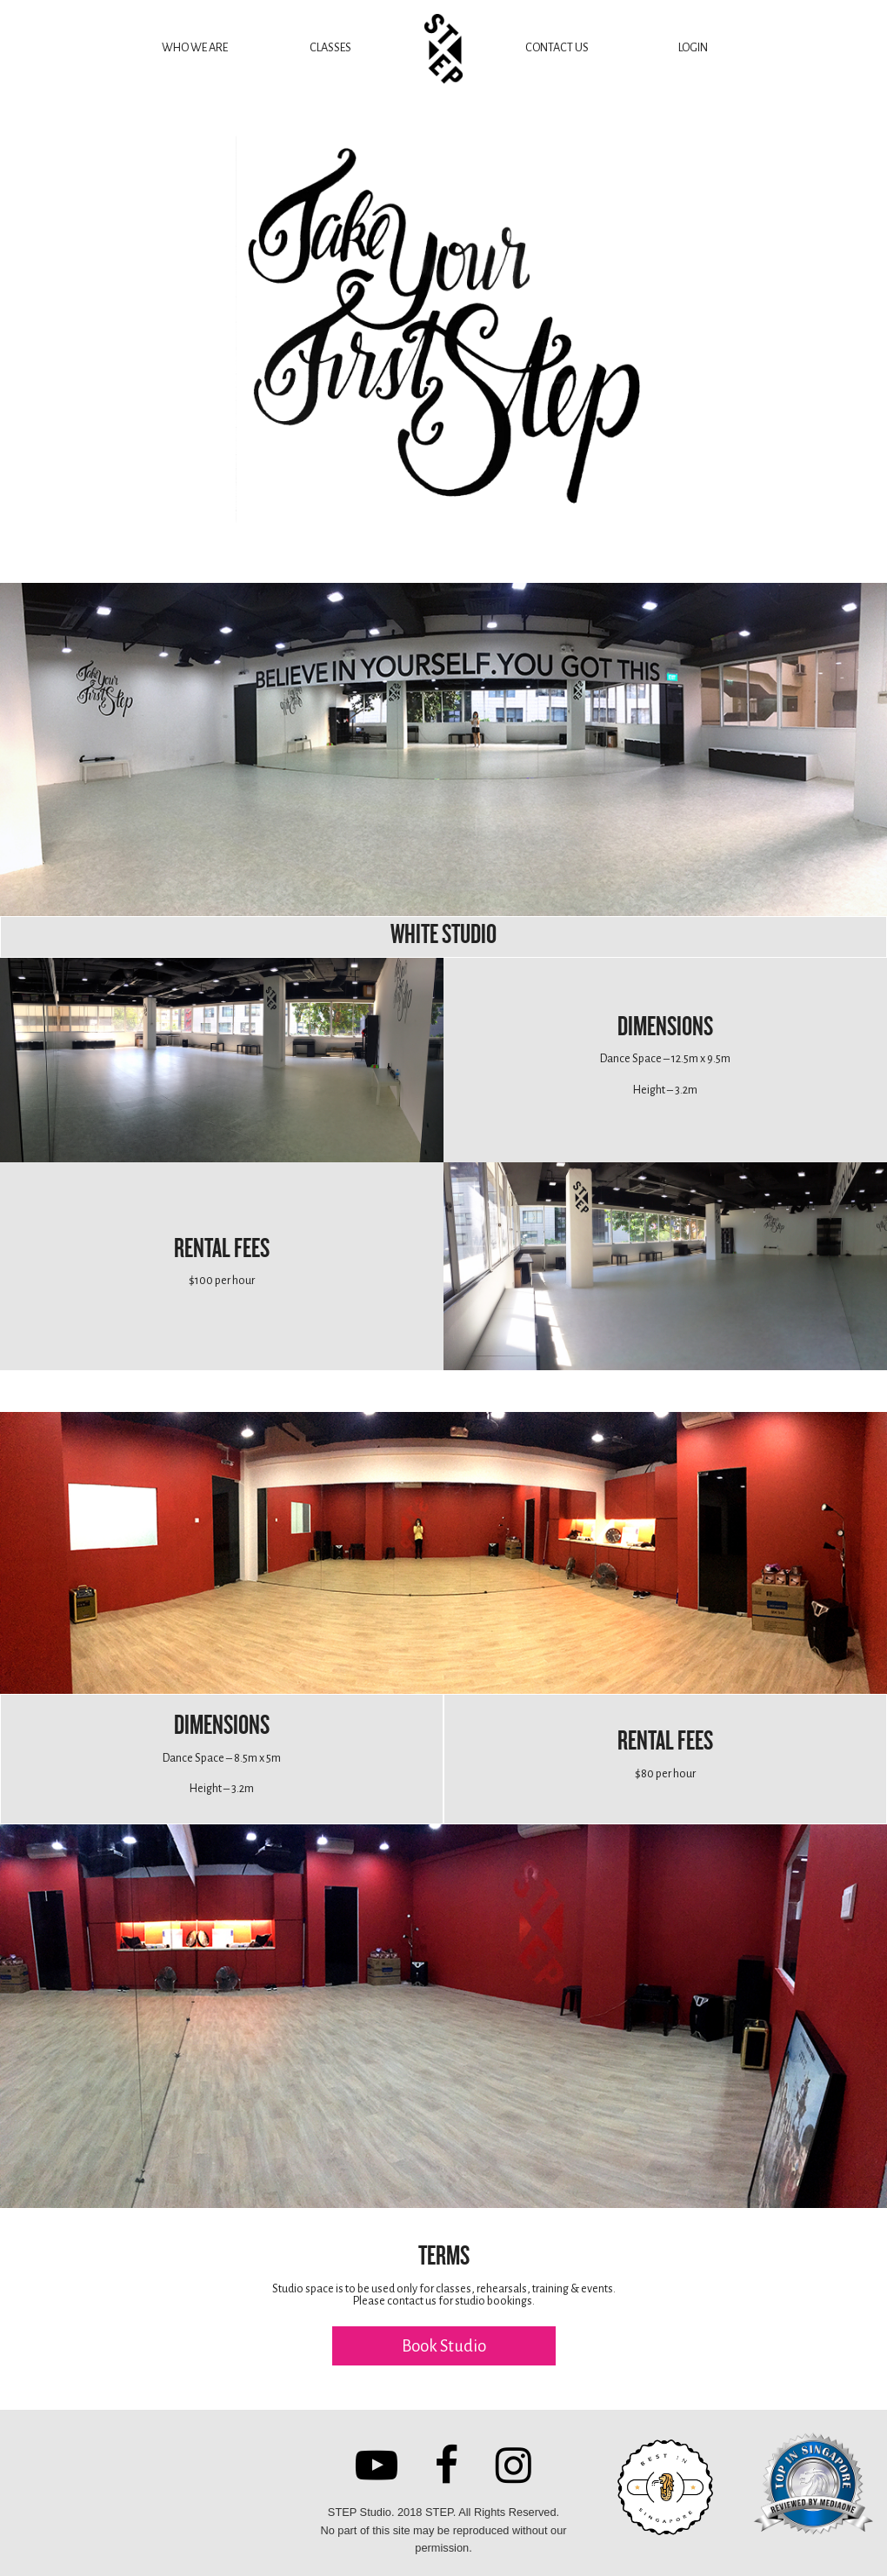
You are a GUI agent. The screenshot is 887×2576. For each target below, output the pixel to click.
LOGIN (693, 47)
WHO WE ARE (195, 47)
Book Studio (444, 2346)
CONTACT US (557, 47)
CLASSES (330, 47)
